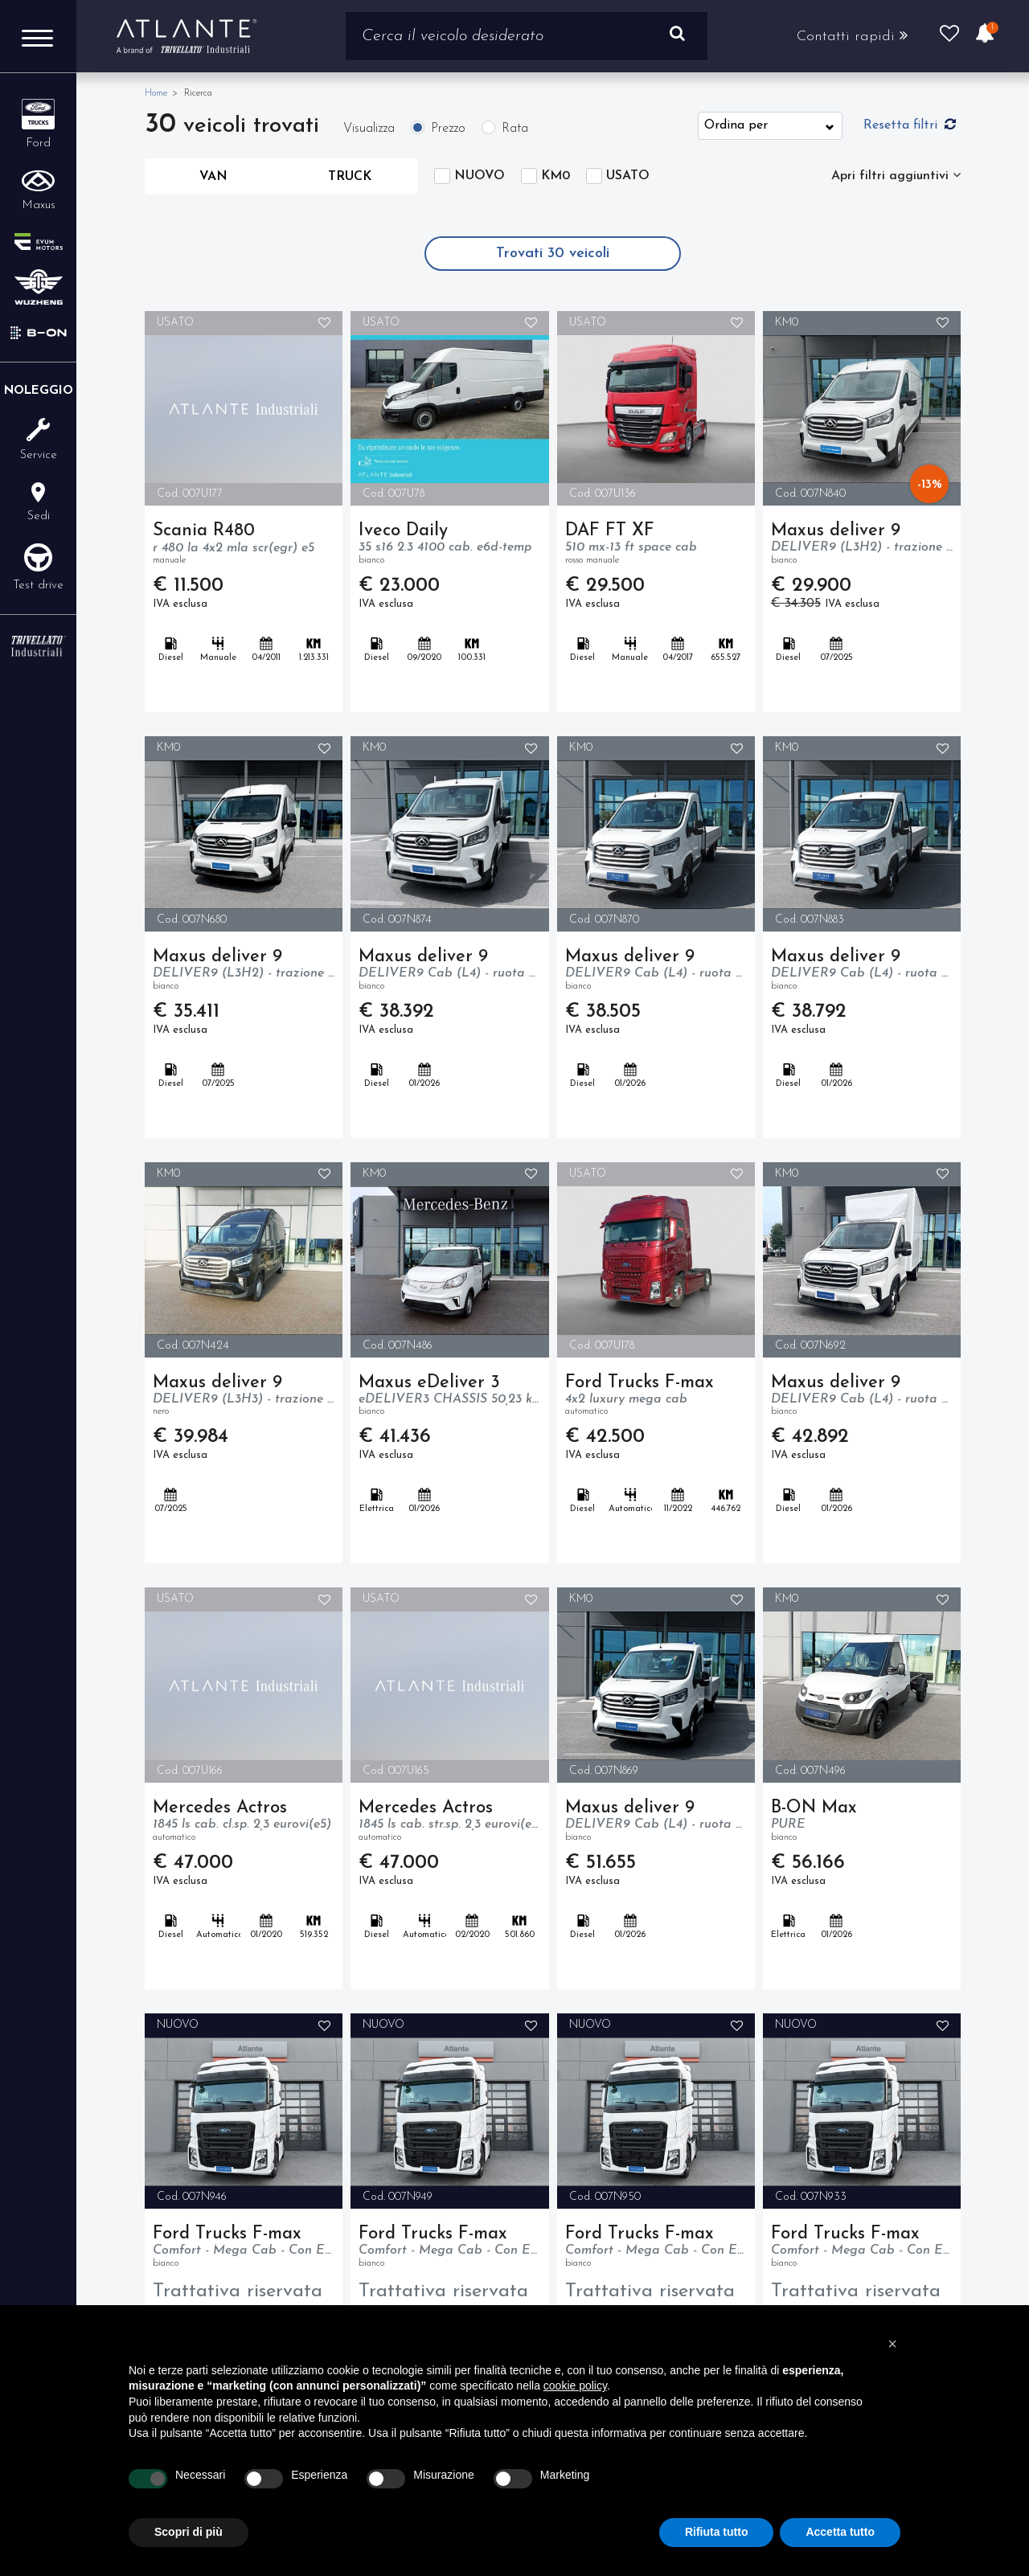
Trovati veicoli (552, 253)
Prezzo (448, 128)
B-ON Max (862, 1822)
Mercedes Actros (243, 1822)
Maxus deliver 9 (862, 545)
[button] (892, 2344)
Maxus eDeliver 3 (449, 1397)
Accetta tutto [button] (840, 2531)
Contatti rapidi (850, 36)
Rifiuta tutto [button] (716, 2531)
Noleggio (38, 391)
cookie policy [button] (575, 2385)
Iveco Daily (449, 545)
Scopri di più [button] (188, 2531)
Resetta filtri (909, 124)
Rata (515, 128)
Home (156, 93)
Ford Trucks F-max (656, 1397)
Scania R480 (243, 545)
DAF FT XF (656, 545)
